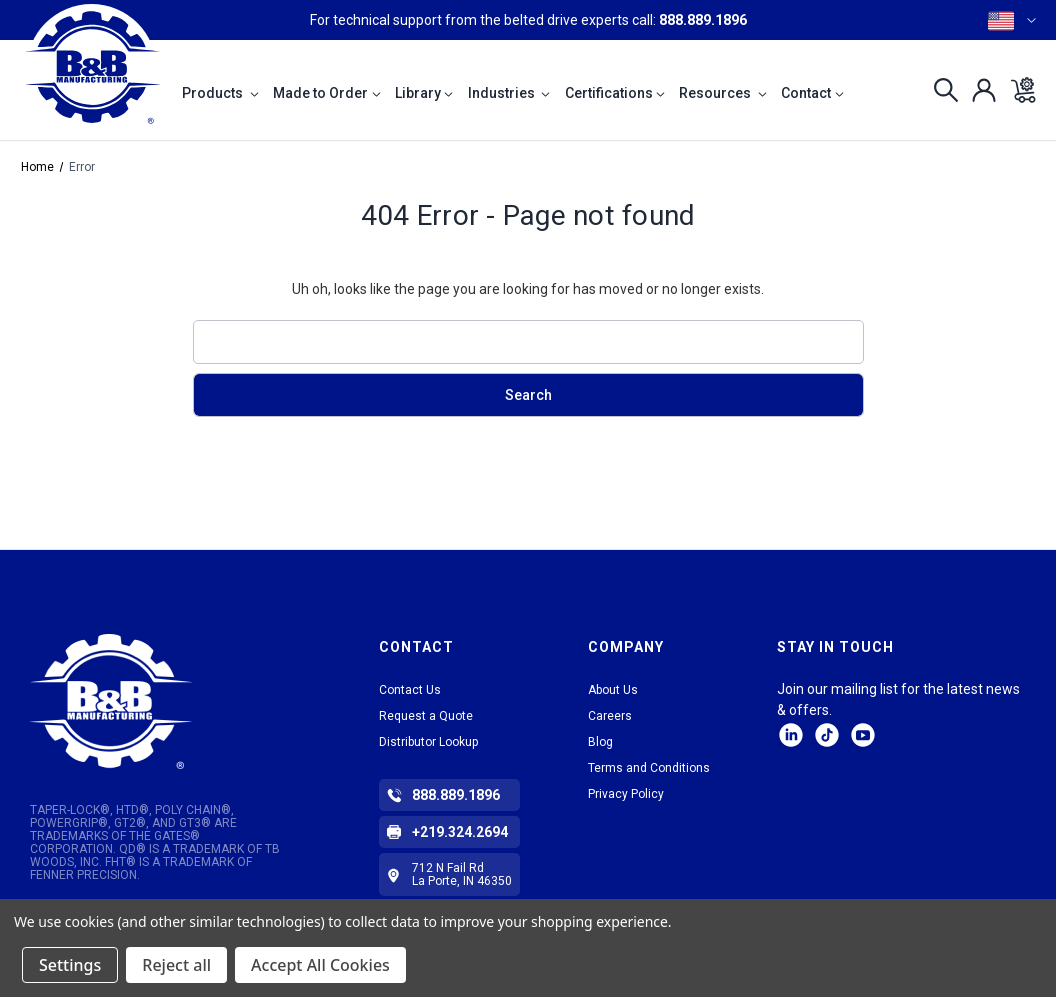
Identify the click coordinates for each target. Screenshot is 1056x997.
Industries (509, 93)
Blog (600, 742)
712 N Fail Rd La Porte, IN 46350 (462, 874)
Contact (812, 93)
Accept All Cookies (320, 965)
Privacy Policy (626, 794)
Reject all (176, 965)
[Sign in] (978, 90)
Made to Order (327, 93)
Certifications (615, 93)
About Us (613, 690)
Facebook (863, 735)
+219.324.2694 (460, 832)
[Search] (940, 90)
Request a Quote (426, 716)
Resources (723, 93)
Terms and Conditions (649, 768)
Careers (610, 716)
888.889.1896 (703, 20)
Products (220, 93)
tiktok (827, 735)
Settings (70, 965)
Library (424, 93)
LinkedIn (791, 735)
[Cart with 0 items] (1017, 90)
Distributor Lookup (428, 742)
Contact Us (410, 690)
